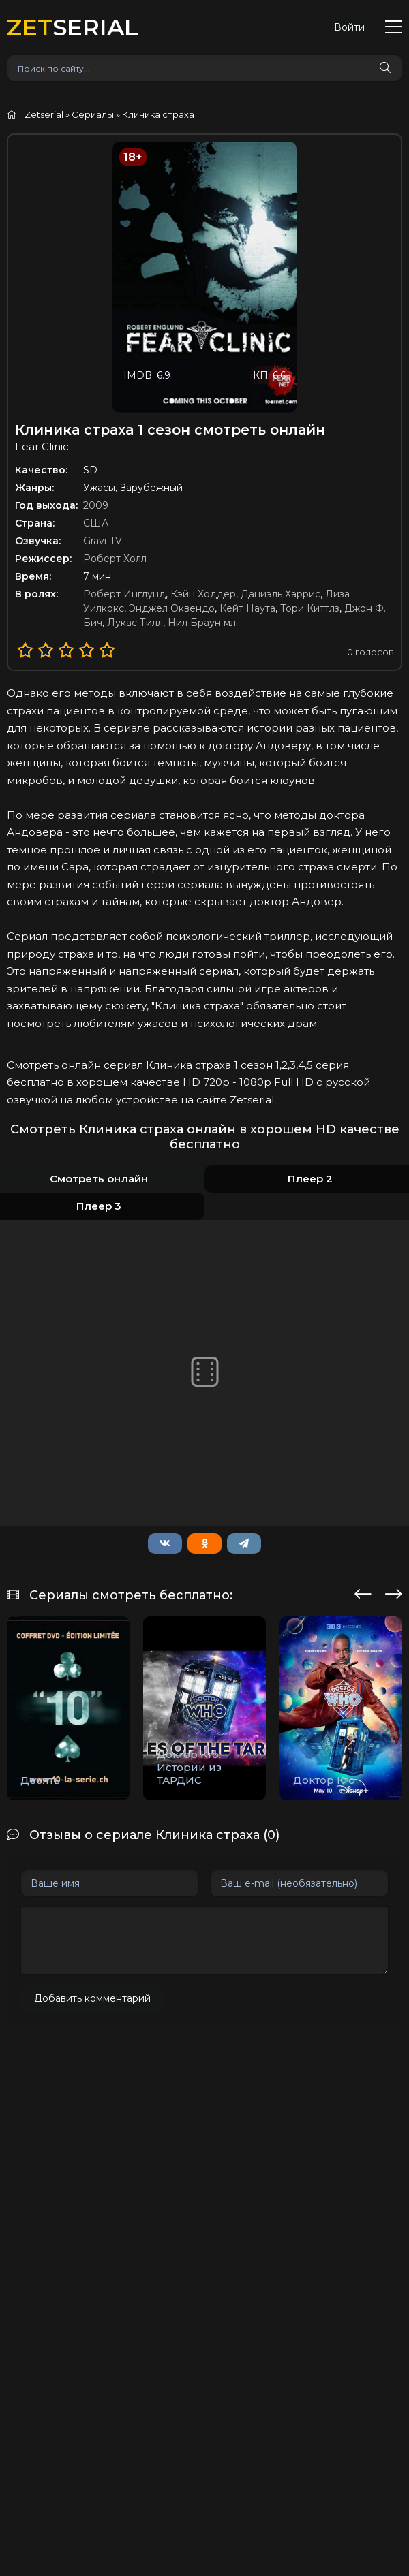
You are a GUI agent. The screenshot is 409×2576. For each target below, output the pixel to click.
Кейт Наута (247, 608)
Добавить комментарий (92, 1998)
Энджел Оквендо (172, 608)
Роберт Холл (115, 558)
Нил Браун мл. (203, 622)
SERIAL (72, 27)
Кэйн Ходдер (203, 594)
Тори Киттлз (309, 608)
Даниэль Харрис (280, 594)
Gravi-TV (102, 541)
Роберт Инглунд (124, 594)
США (95, 523)
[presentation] (363, 1592)
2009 (95, 505)
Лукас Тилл (135, 622)
